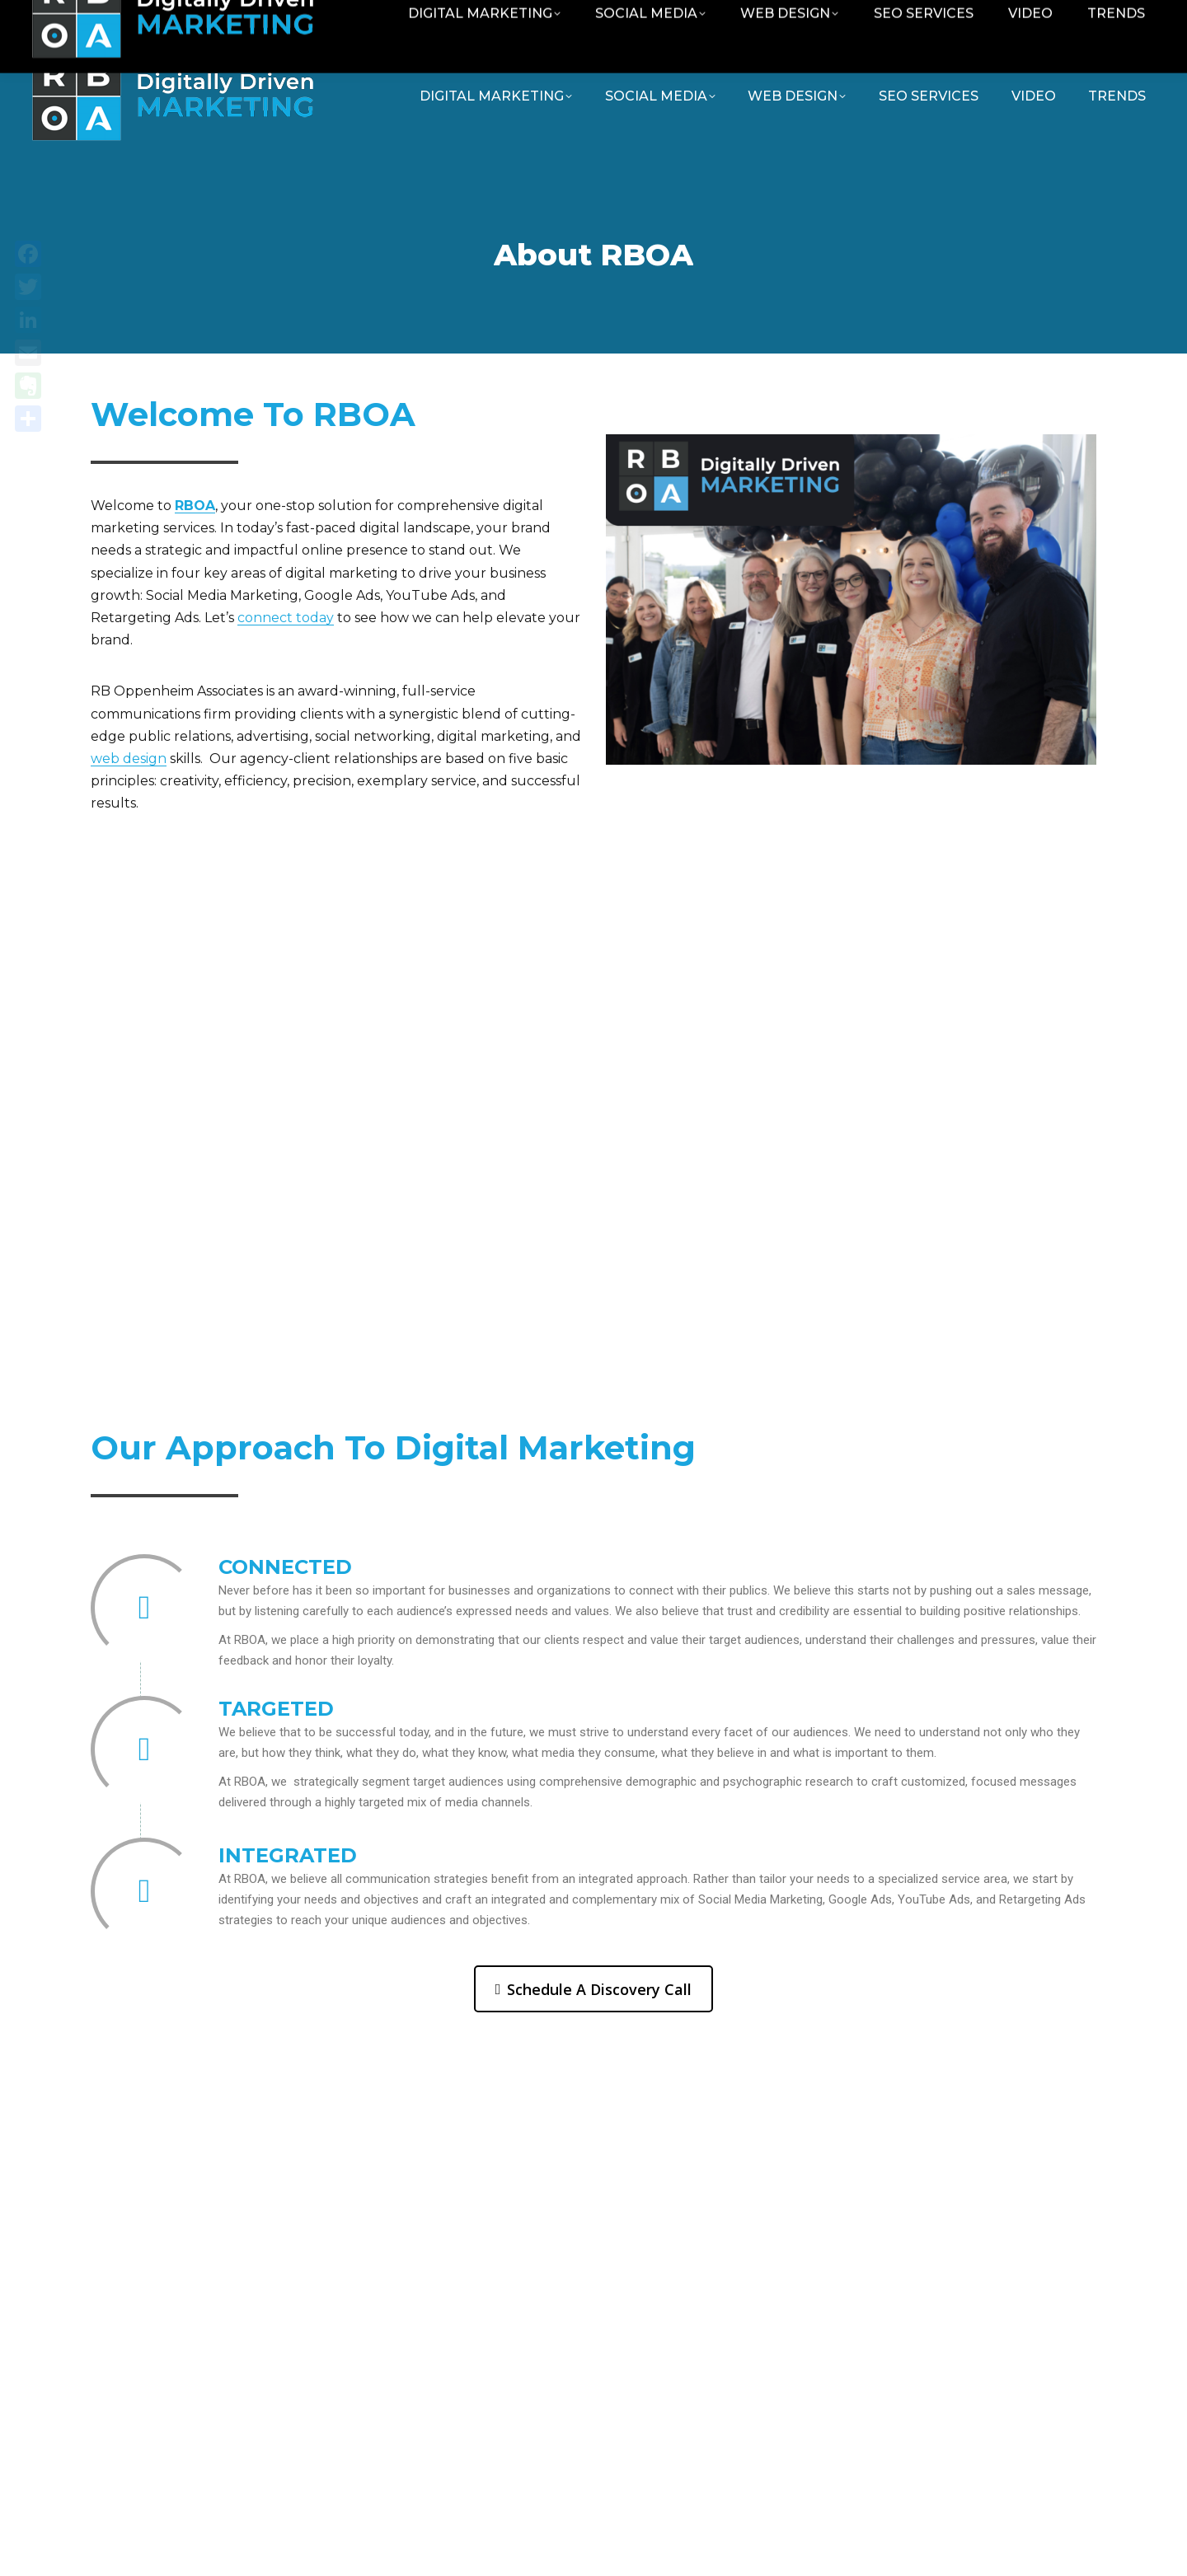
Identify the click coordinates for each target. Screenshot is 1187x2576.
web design (129, 758)
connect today (285, 617)
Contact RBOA (968, 18)
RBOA (195, 505)
